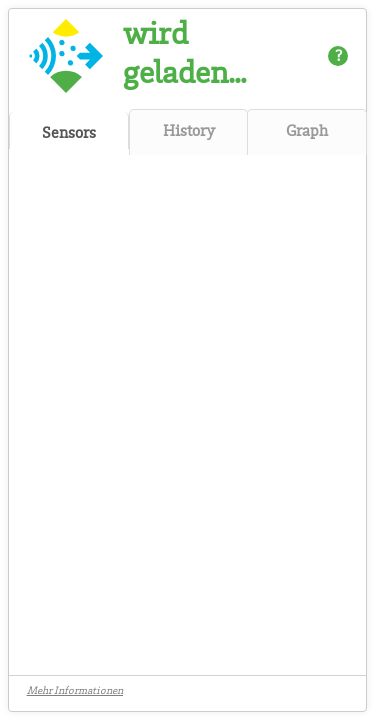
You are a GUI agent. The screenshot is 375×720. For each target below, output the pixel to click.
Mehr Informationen (75, 693)
